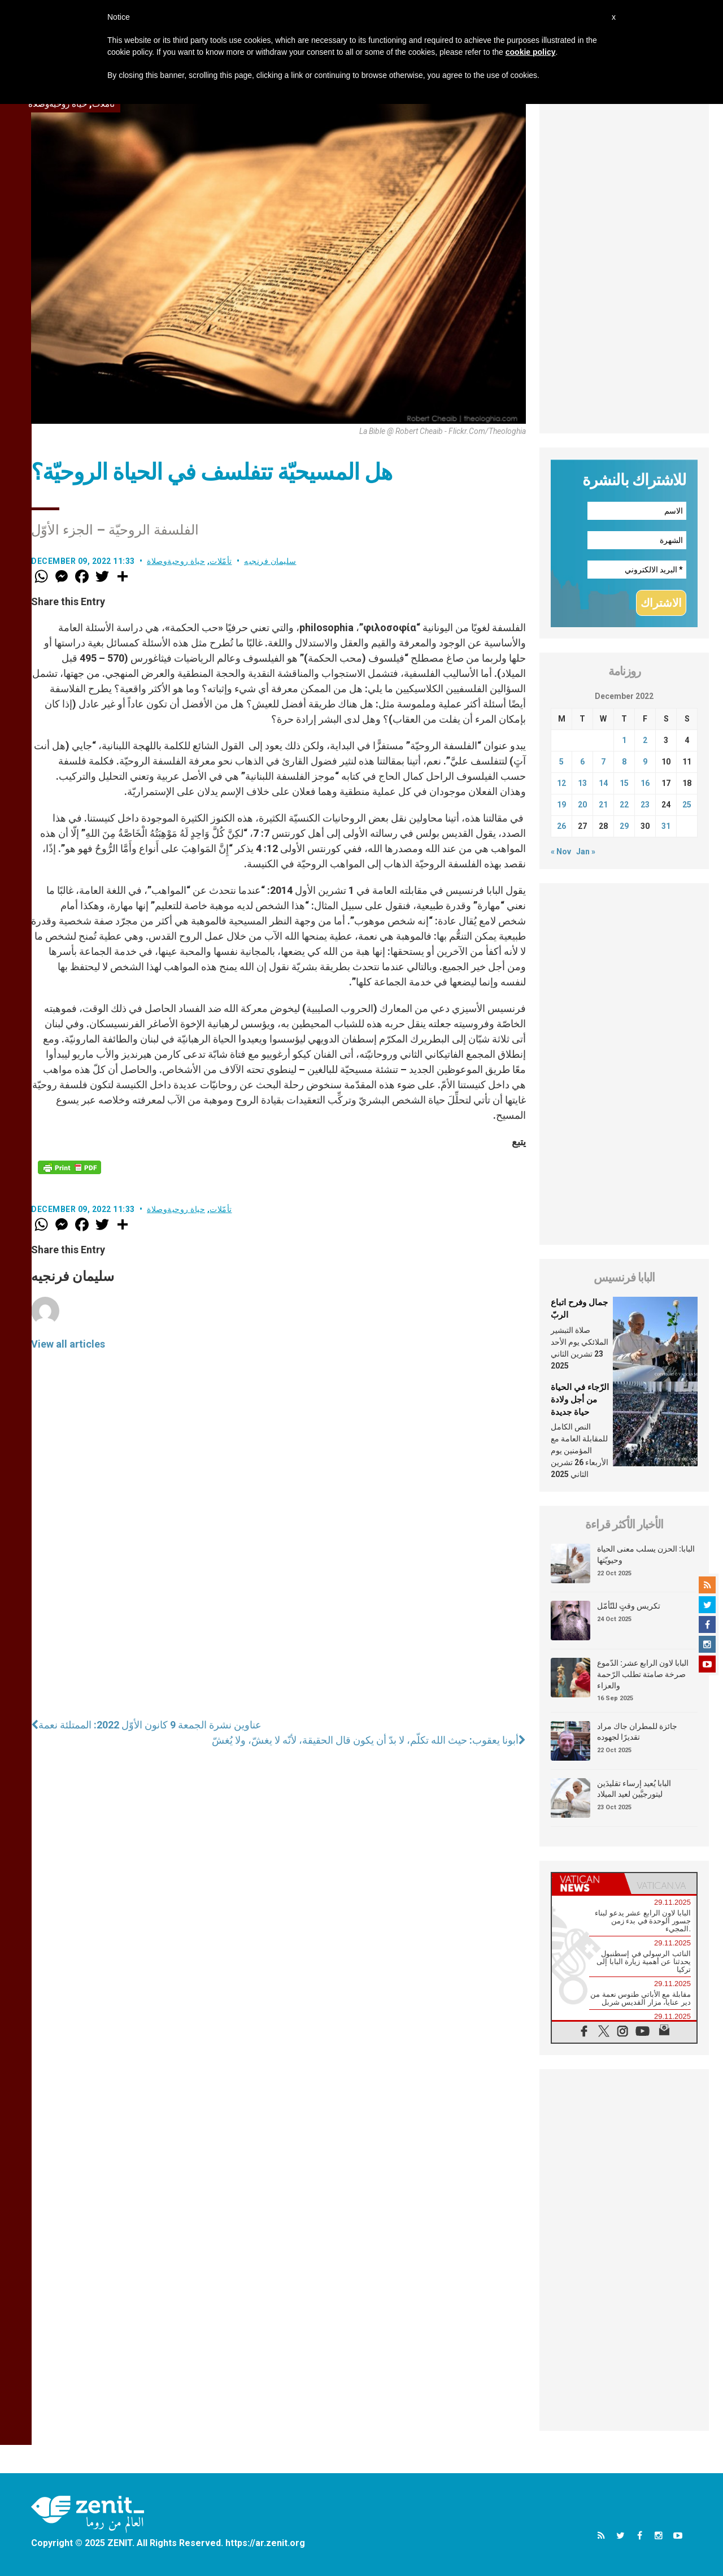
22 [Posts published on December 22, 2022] (624, 804)
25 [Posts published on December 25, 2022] (686, 804)
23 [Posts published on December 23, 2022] (645, 804)
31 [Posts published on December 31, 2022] (665, 826)
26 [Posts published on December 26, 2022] (561, 826)
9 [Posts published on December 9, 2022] (645, 761)
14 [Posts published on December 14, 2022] (603, 783)
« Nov (561, 851)
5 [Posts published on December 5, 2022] (561, 761)
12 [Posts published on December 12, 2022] (561, 783)
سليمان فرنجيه (270, 561)
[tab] (588, 1883)
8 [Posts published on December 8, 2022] (624, 761)
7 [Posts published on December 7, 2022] (603, 761)
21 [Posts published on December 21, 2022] (603, 804)
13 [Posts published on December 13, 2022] (582, 783)
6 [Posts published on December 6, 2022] (582, 761)
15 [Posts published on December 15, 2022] (624, 783)
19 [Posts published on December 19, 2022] (561, 804)
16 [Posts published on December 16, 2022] (645, 783)
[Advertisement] (624, 263)
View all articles (68, 1344)
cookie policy (531, 52)
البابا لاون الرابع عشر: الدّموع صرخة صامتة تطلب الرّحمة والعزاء (643, 1673)
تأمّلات (221, 561)
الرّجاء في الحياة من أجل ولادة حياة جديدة (580, 1399)
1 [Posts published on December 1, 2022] (624, 740)
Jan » (585, 851)
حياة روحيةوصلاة (176, 561)
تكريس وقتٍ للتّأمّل (628, 1605)
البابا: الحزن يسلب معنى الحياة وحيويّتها (646, 1554)
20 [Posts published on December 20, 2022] (582, 804)
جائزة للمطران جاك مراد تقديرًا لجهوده (637, 1732)
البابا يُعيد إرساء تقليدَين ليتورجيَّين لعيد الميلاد (634, 1789)
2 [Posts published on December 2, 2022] (645, 740)
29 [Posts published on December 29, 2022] (624, 826)
